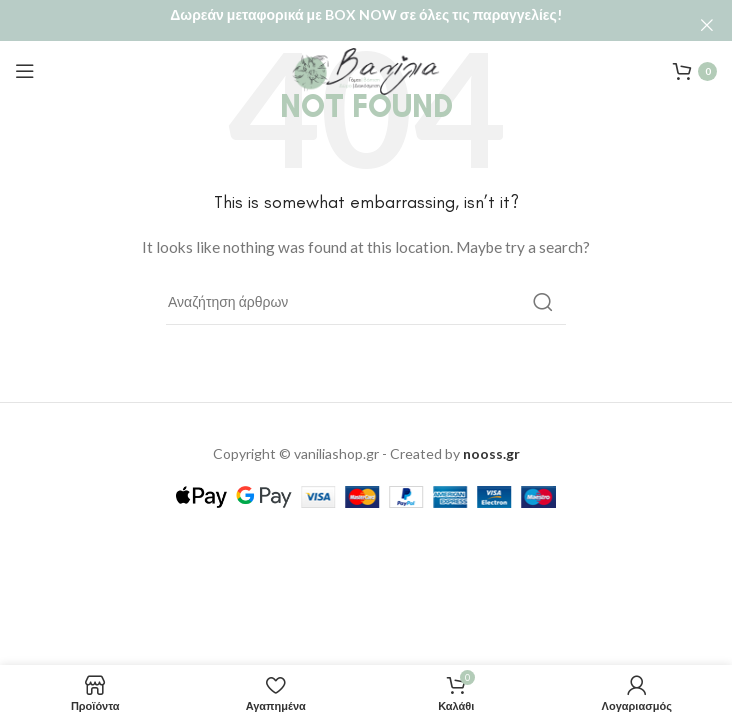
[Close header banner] (707, 25)
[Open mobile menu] (25, 61)
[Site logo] (366, 59)
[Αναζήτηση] (366, 292)
